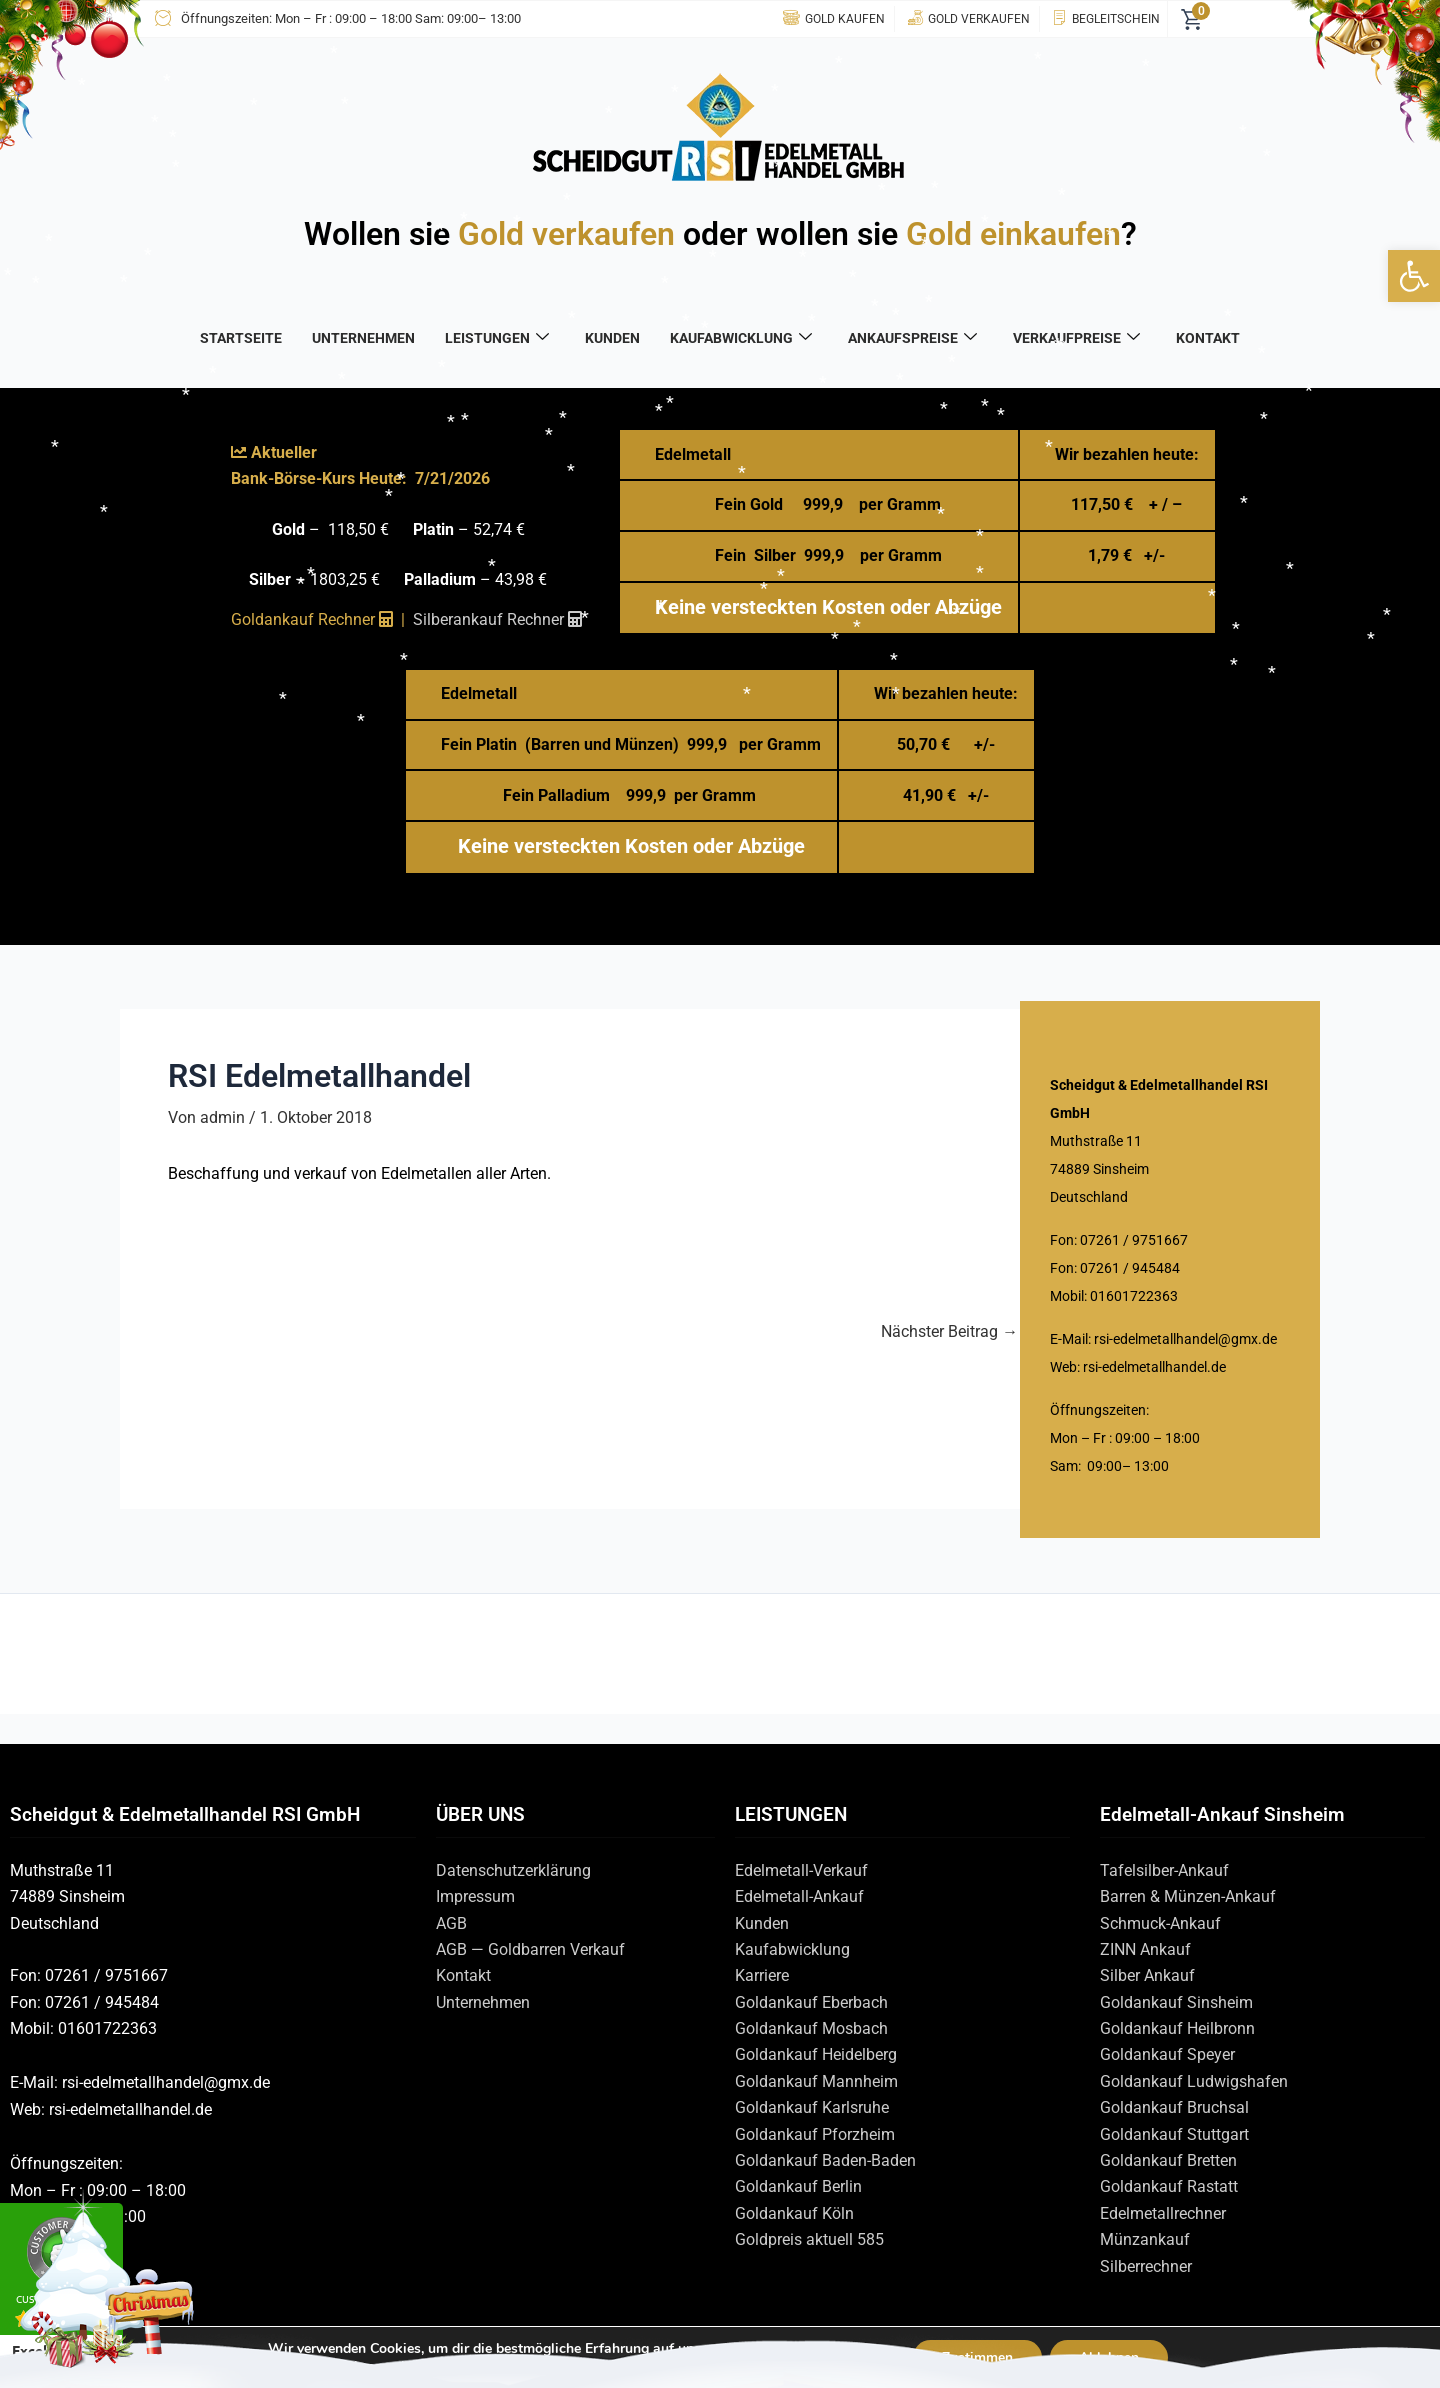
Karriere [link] (762, 1975)
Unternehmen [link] (483, 2002)
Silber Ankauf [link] (1147, 1975)
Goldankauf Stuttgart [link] (1174, 2134)
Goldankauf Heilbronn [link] (1177, 2028)
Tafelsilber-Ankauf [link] (1164, 1870)
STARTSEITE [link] (241, 338)
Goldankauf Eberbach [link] (811, 2002)
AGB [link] (451, 1923)
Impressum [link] (475, 1896)
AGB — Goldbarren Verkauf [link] (530, 1949)
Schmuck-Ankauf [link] (1160, 1923)
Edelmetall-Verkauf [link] (801, 1870)
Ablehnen (1110, 2356)
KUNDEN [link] (612, 338)
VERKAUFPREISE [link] (1076, 338)
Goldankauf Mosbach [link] (811, 2028)
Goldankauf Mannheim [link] (816, 2081)
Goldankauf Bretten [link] (1168, 2160)
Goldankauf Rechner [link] (312, 619)
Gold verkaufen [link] (566, 234)
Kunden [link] (762, 1923)
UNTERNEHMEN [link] (363, 338)
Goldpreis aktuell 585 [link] (809, 2239)
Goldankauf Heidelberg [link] (816, 2054)
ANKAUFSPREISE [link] (912, 338)
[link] (1414, 276)
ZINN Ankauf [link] (1145, 1949)
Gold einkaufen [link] (1013, 234)
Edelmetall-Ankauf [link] (799, 1896)
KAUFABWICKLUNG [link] (741, 338)
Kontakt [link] (463, 1975)
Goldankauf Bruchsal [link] (1174, 2107)
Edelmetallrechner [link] (1163, 2213)
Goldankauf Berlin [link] (798, 2186)
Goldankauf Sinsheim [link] (1176, 2002)
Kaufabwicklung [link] (792, 1949)
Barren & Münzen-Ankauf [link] (1188, 1896)
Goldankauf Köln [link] (794, 2213)
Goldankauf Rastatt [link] (1169, 2186)
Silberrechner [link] (1146, 2266)
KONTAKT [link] (1208, 338)
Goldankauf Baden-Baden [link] (825, 2160)
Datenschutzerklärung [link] (513, 1870)
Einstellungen (352, 2366)
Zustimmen (976, 2356)
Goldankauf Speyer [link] (1167, 2054)
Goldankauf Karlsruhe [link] (812, 2107)
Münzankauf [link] (1145, 2239)
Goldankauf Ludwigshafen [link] (1194, 2081)
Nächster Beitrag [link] (949, 1332)
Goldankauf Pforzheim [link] (815, 2134)
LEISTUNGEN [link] (497, 338)
